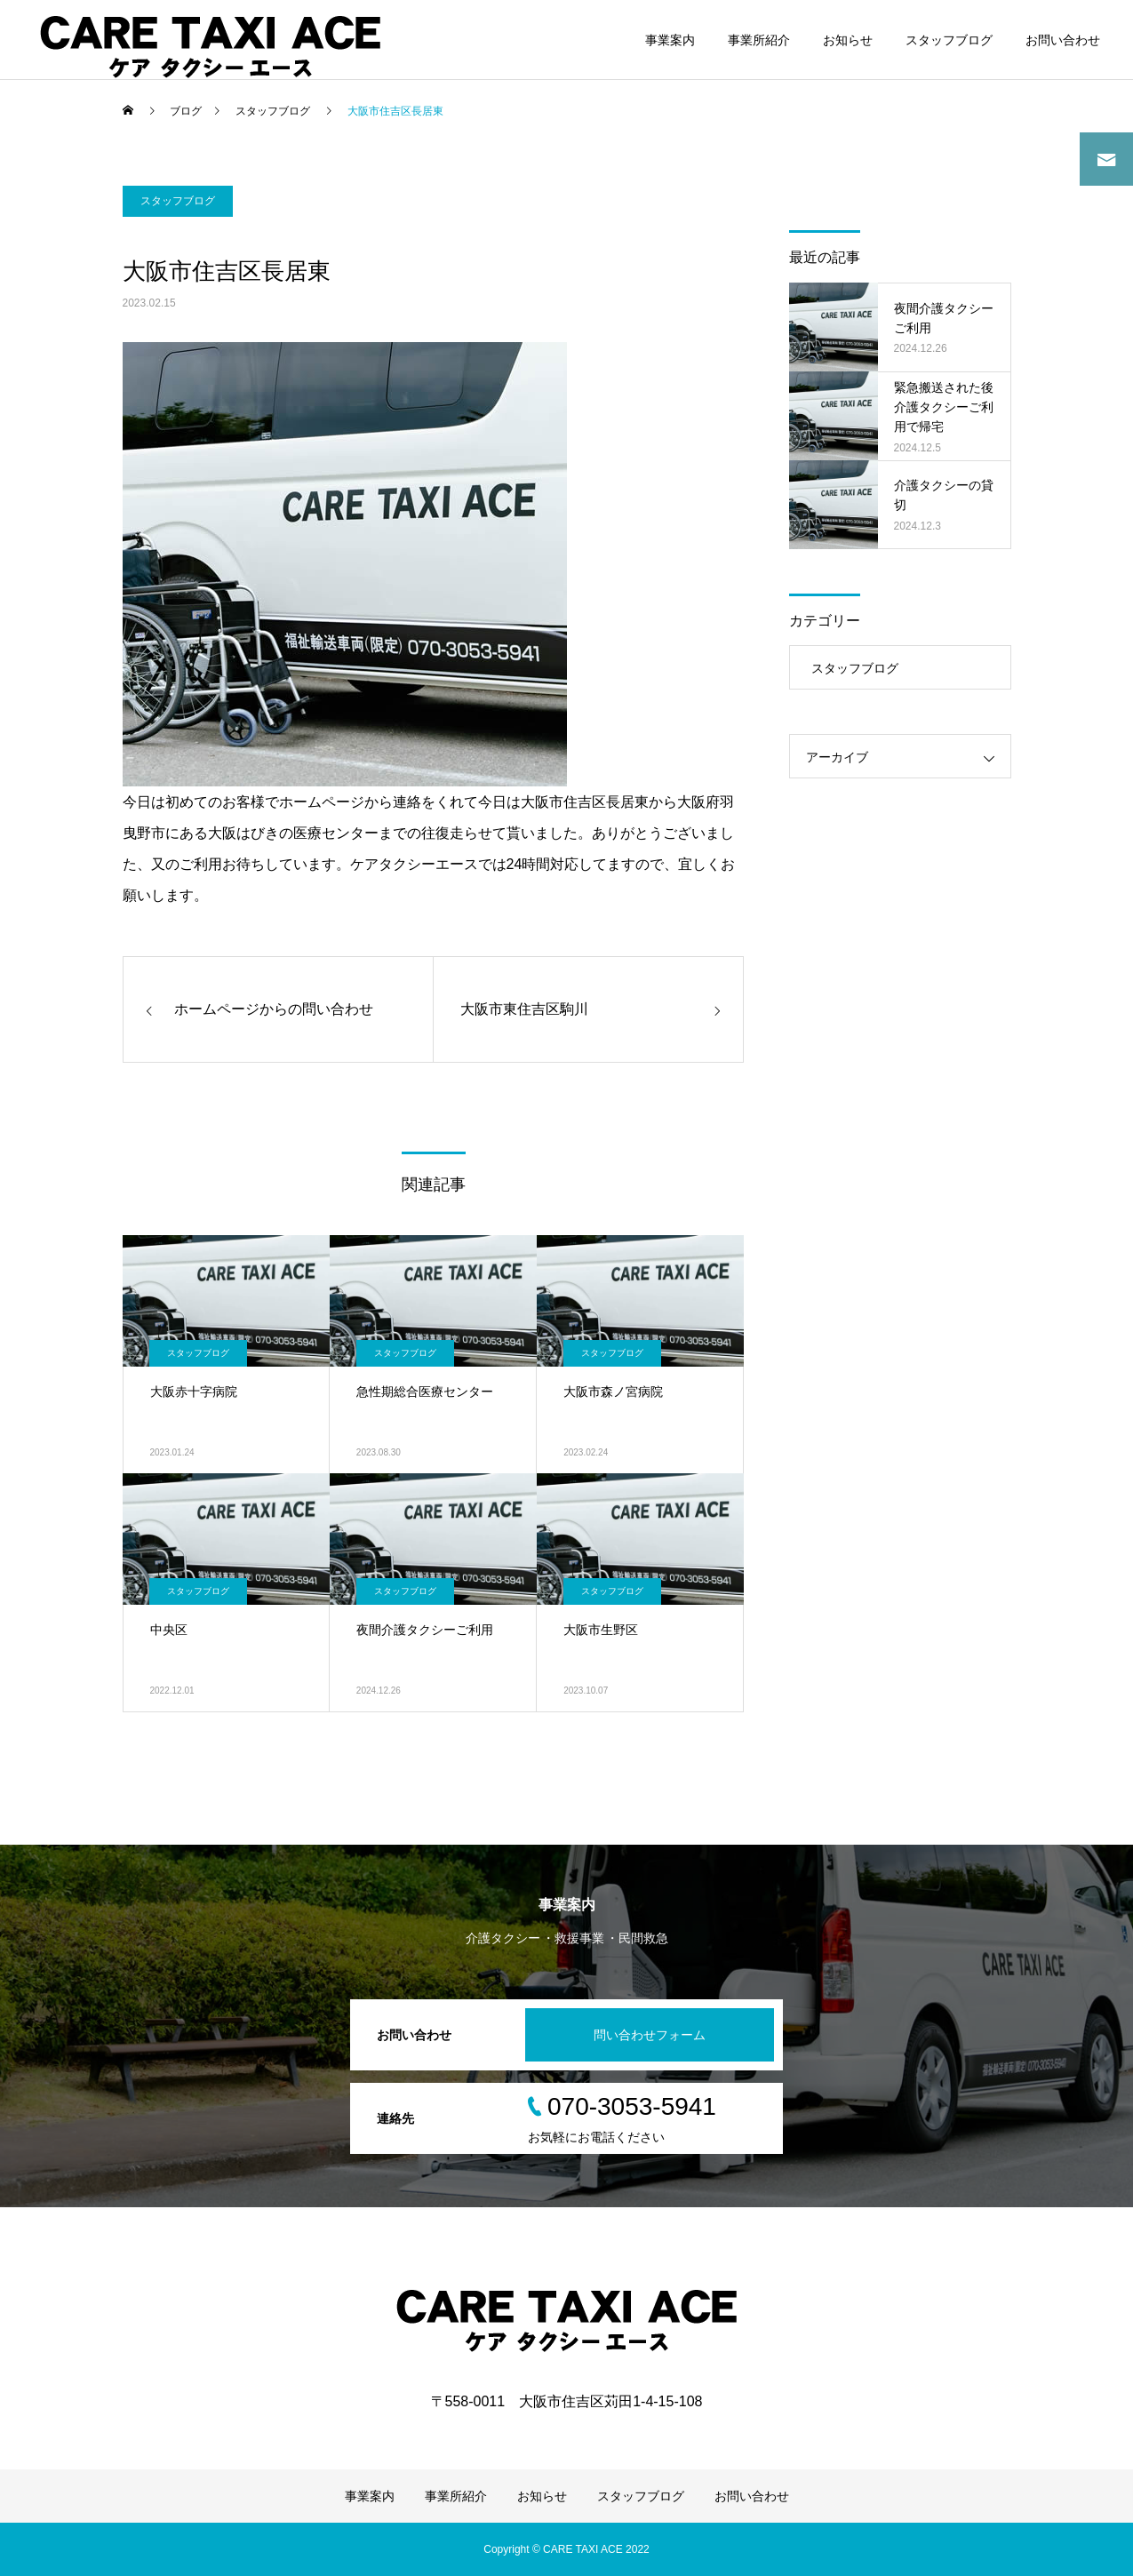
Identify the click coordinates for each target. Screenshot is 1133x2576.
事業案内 (670, 40)
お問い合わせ (1062, 40)
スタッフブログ (949, 40)
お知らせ (848, 40)
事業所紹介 (759, 40)
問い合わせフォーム (650, 2035)
